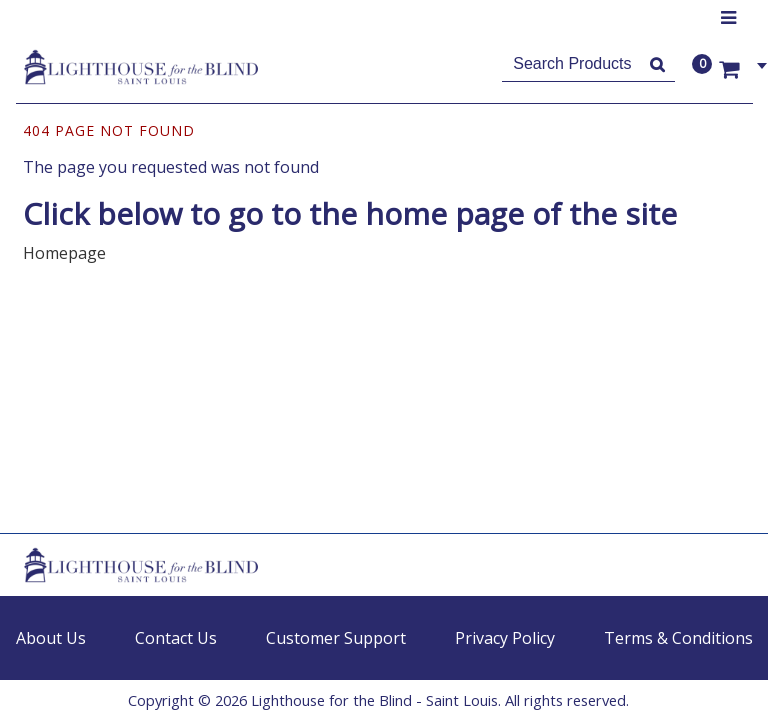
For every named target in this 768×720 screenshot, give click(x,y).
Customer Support (336, 638)
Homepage (64, 253)
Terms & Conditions (678, 638)
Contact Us (176, 638)
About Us (51, 638)
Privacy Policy (505, 638)
